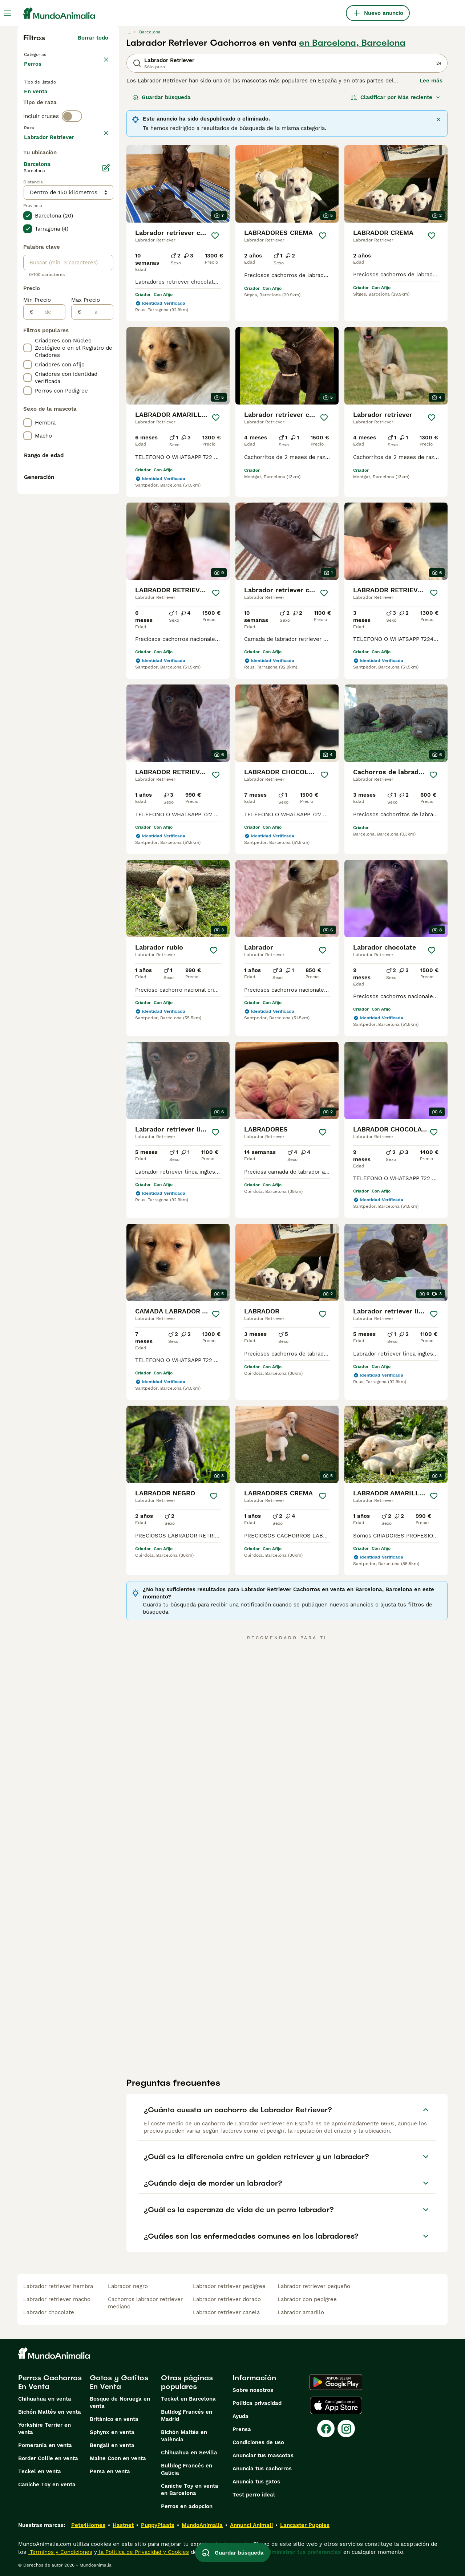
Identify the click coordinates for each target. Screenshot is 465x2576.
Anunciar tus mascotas (263, 2455)
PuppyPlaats (157, 2525)
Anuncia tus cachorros (262, 2468)
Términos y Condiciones (60, 2552)
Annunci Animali (251, 2525)
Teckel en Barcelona (188, 2399)
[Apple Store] (336, 2405)
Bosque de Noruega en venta (120, 2402)
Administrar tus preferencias (302, 2552)
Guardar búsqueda (162, 97)
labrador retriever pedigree (229, 2286)
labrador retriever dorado (227, 2299)
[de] (49, 507)
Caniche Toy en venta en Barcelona (189, 2489)
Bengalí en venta (112, 2445)
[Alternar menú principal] (7, 13)
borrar (100, 165)
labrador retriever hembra (58, 2286)
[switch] (72, 149)
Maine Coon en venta (118, 2458)
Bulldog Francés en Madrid (186, 2415)
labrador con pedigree (307, 2299)
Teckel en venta (39, 2471)
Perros (34, 71)
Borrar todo (93, 37)
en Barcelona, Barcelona (352, 43)
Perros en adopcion (187, 2506)
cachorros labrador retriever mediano (145, 2303)
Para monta (45, 122)
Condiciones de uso (258, 2442)
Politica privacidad (257, 2403)
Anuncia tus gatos (256, 2481)
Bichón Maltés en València (184, 2436)
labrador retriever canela (226, 2312)
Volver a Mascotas (49, 53)
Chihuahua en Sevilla (189, 2452)
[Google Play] (336, 2382)
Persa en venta (110, 2471)
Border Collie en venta (48, 2458)
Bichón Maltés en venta (49, 2412)
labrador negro (128, 2286)
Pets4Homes (88, 2525)
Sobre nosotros (252, 2390)
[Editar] (106, 363)
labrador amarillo (301, 2312)
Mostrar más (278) (83, 331)
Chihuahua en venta (44, 2399)
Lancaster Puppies (304, 2525)
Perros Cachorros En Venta (50, 2382)
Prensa (241, 2429)
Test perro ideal (253, 2494)
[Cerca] (438, 119)
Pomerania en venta (45, 2445)
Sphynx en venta (112, 2432)
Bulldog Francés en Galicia (186, 2469)
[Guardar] (215, 235)
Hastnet (123, 2525)
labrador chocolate (48, 2312)
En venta (41, 104)
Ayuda (240, 2416)
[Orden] (396, 97)
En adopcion (85, 104)
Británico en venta (114, 2419)
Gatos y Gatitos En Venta (119, 2382)
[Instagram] (346, 2428)
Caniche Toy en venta (47, 2484)
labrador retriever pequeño (314, 2286)
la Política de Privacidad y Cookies (143, 2552)
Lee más (431, 80)
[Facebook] (326, 2428)
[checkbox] (27, 199)
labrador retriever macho (56, 2299)
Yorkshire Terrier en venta (44, 2428)
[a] (97, 507)
